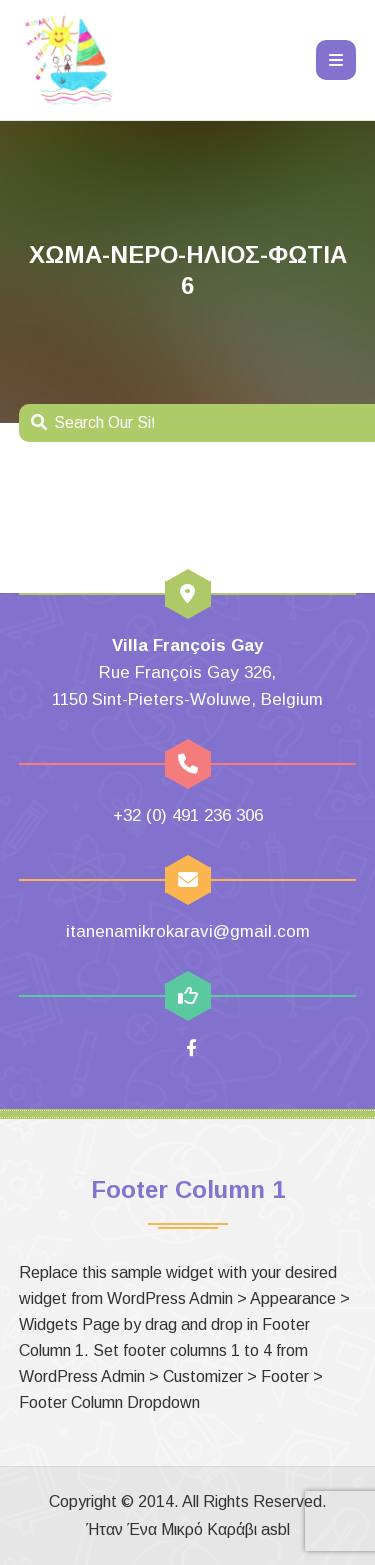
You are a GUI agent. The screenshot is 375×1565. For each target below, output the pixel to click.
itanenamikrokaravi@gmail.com (188, 931)
